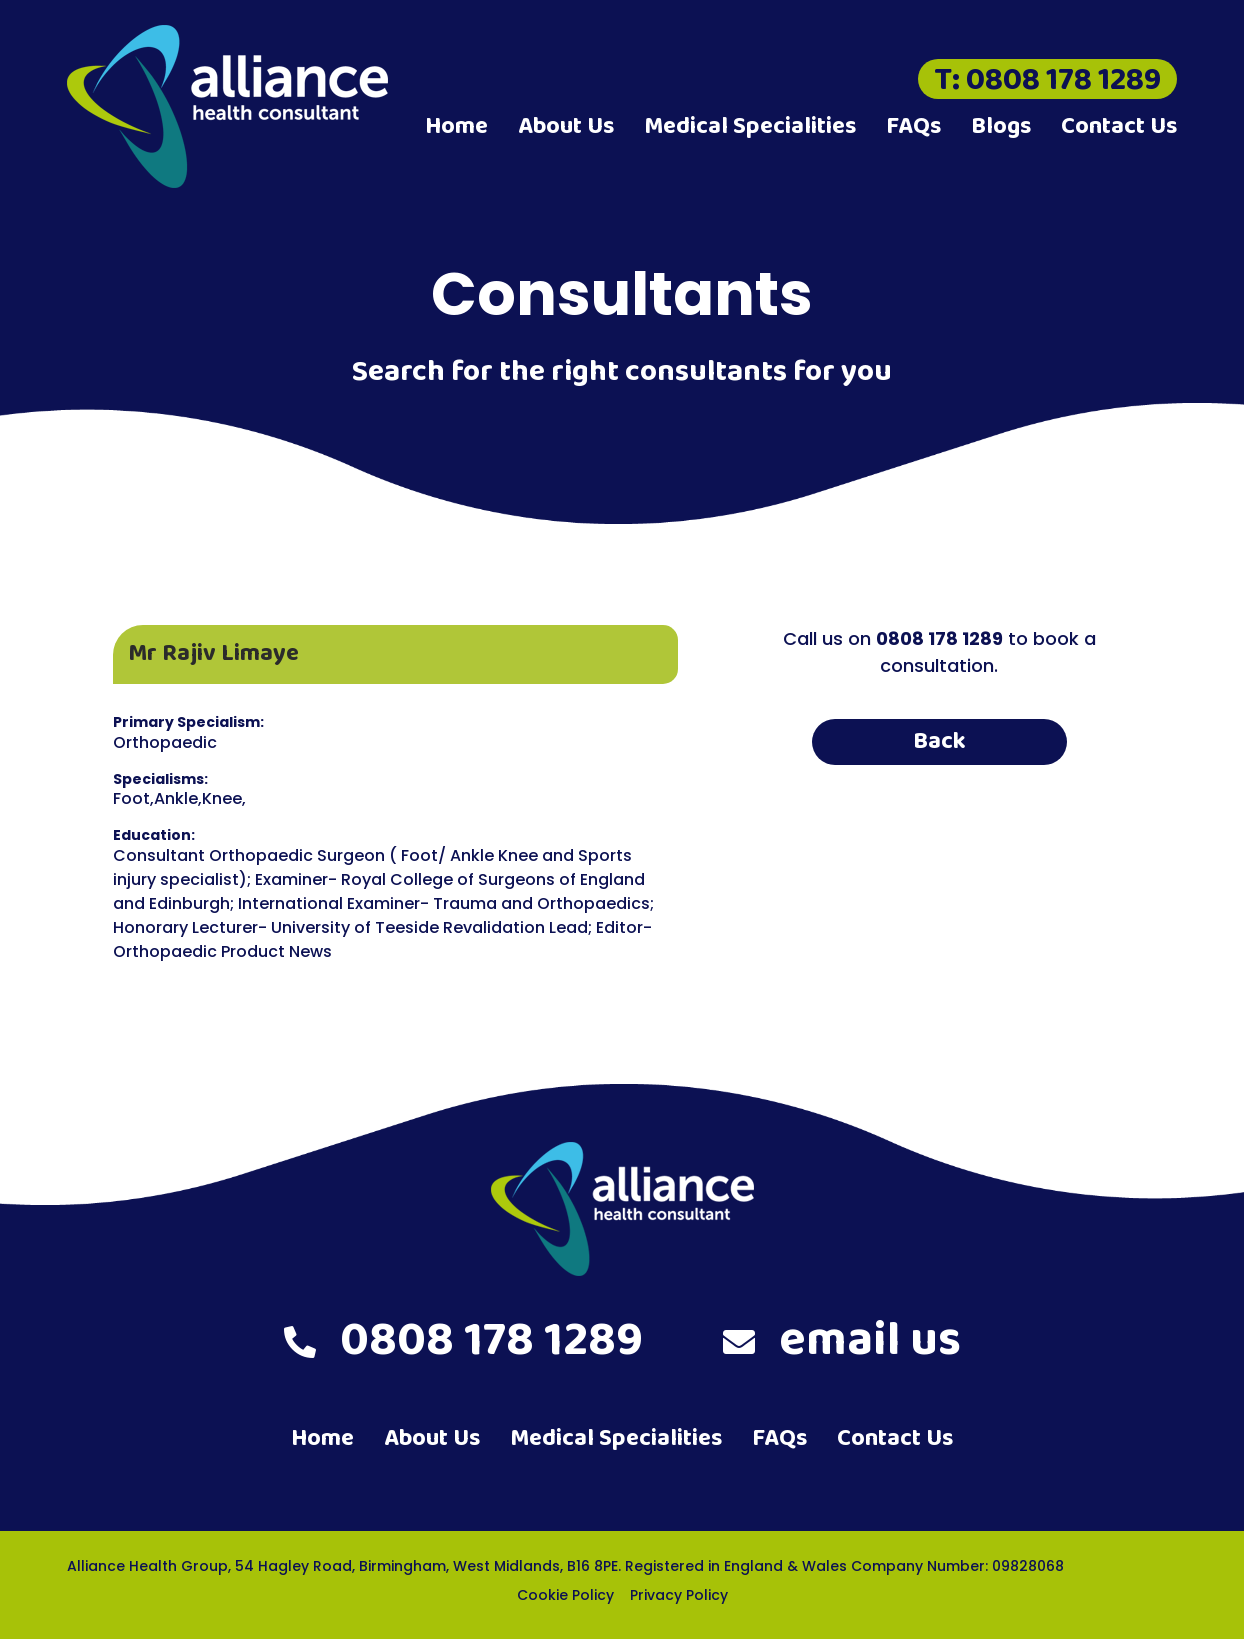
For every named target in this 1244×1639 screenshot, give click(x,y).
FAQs (913, 126)
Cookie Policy (565, 1595)
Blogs (1001, 126)
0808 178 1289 (463, 1341)
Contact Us (1119, 126)
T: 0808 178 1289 (1047, 79)
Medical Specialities (750, 126)
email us (842, 1341)
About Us (566, 126)
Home (456, 126)
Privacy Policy (679, 1595)
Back (939, 741)
